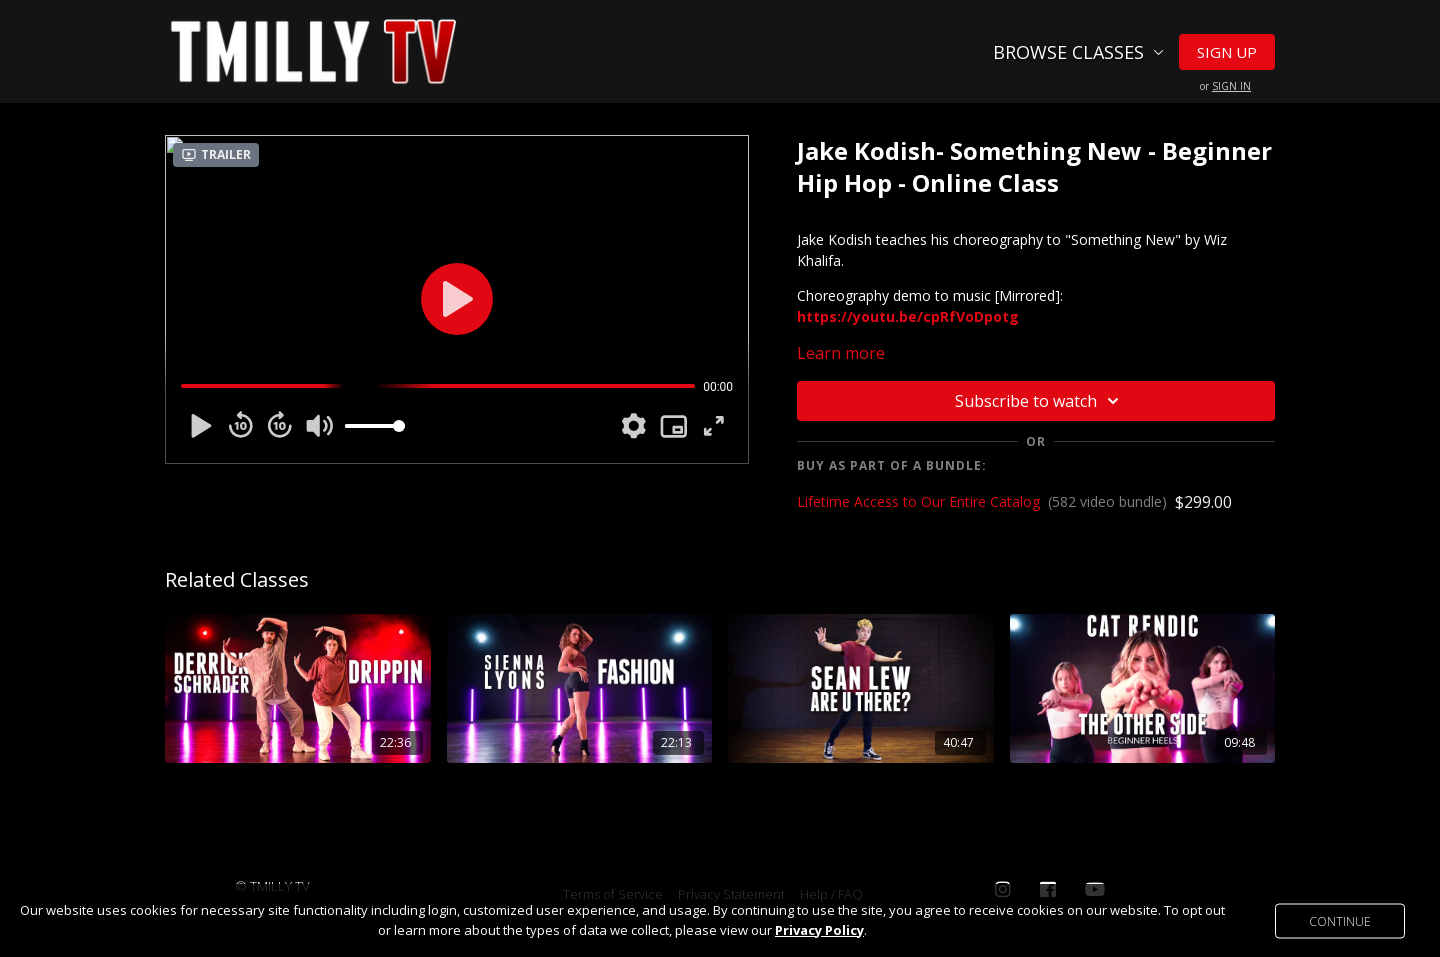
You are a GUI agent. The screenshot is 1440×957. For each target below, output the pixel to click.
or (1225, 86)
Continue (1340, 920)
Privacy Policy (819, 930)
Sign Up (1227, 52)
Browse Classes (1078, 52)
